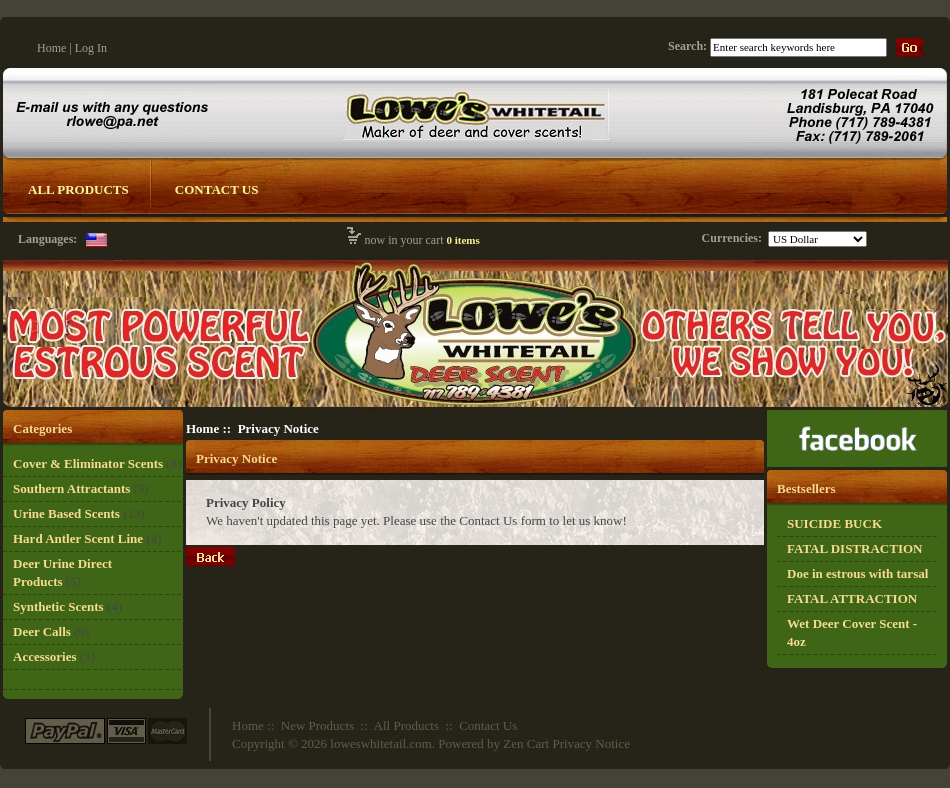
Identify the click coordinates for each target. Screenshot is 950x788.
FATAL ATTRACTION (852, 598)
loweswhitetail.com (380, 743)
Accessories (45, 656)
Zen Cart (526, 743)
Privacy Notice (591, 743)
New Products (317, 725)
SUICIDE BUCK (834, 523)
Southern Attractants (71, 488)
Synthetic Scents (58, 606)
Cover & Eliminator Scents (88, 463)
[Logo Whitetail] (475, 405)
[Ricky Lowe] (857, 462)
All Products (78, 189)
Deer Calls (42, 631)
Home (51, 48)
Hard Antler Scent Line (78, 538)
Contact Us (217, 189)
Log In (91, 48)
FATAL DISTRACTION (854, 548)
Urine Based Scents (66, 513)
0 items (462, 240)
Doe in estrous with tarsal (857, 573)
